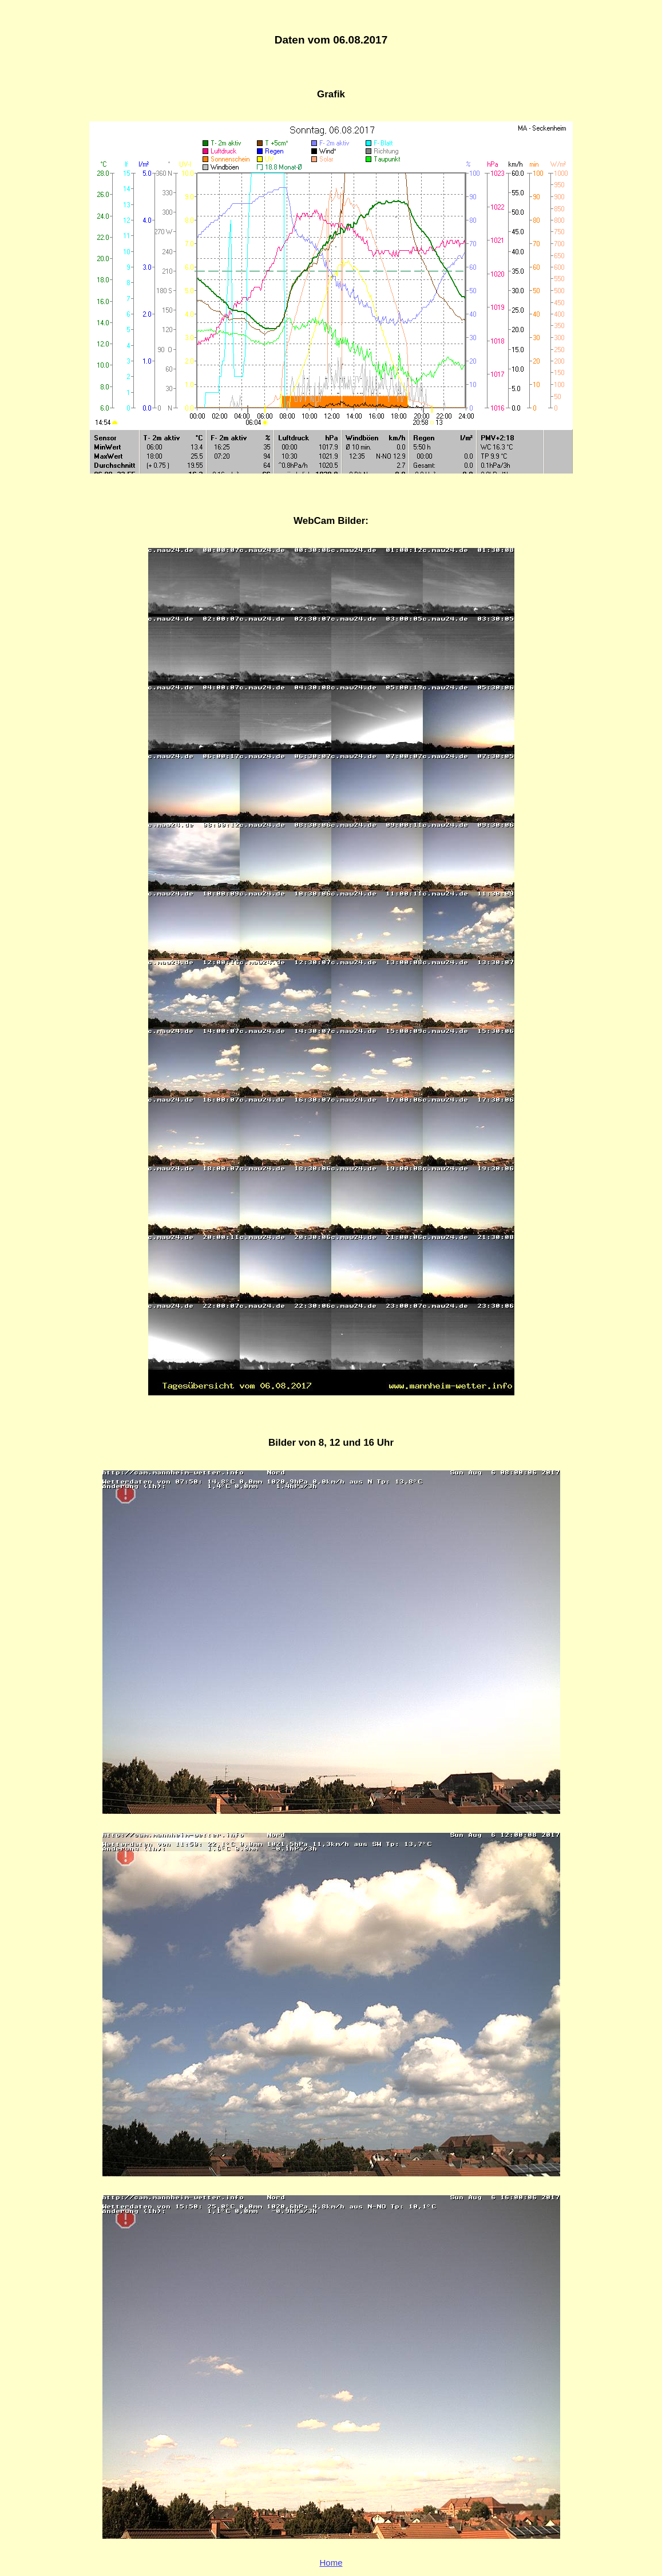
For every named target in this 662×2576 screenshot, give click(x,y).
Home (330, 2562)
